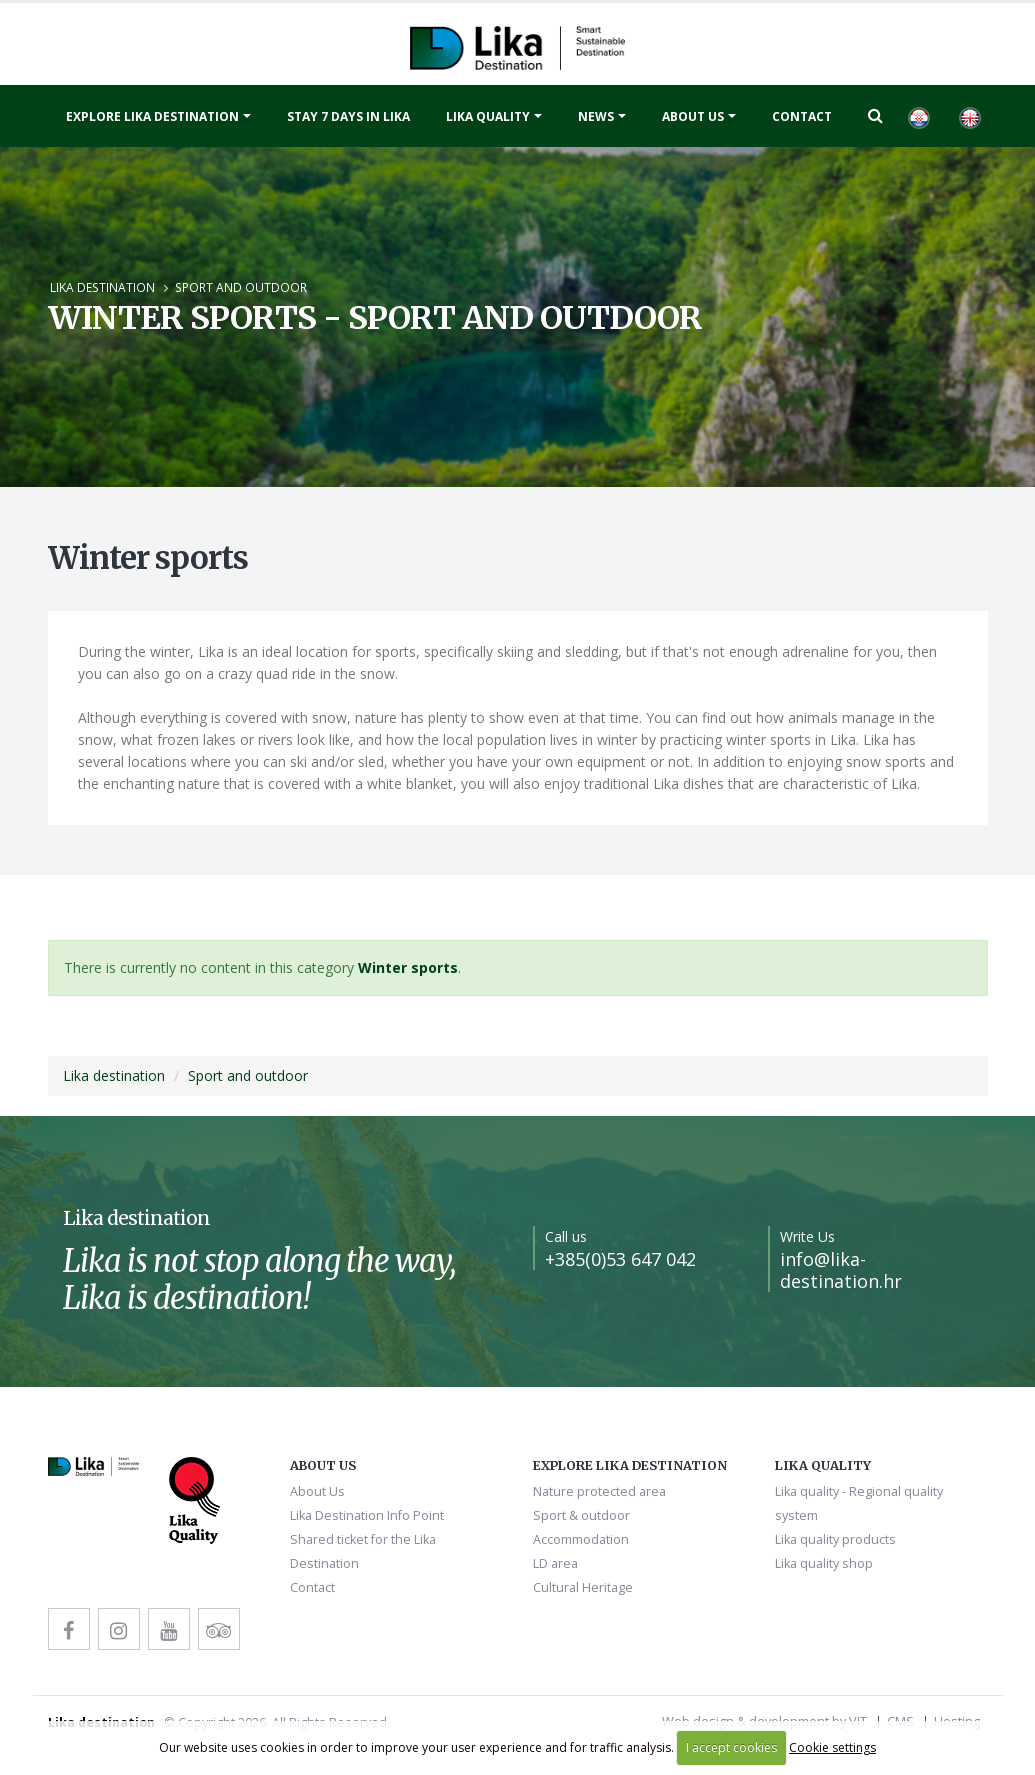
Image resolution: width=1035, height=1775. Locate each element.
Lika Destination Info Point (367, 1515)
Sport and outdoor (241, 287)
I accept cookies (731, 1747)
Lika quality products (835, 1539)
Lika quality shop (824, 1563)
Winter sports (408, 967)
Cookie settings (832, 1747)
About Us (693, 116)
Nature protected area (599, 1491)
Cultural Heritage (583, 1587)
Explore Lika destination (152, 116)
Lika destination (102, 287)
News (596, 116)
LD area (555, 1563)
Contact (802, 116)
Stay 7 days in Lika (348, 116)
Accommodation (581, 1539)
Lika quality (488, 116)
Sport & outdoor (581, 1515)
